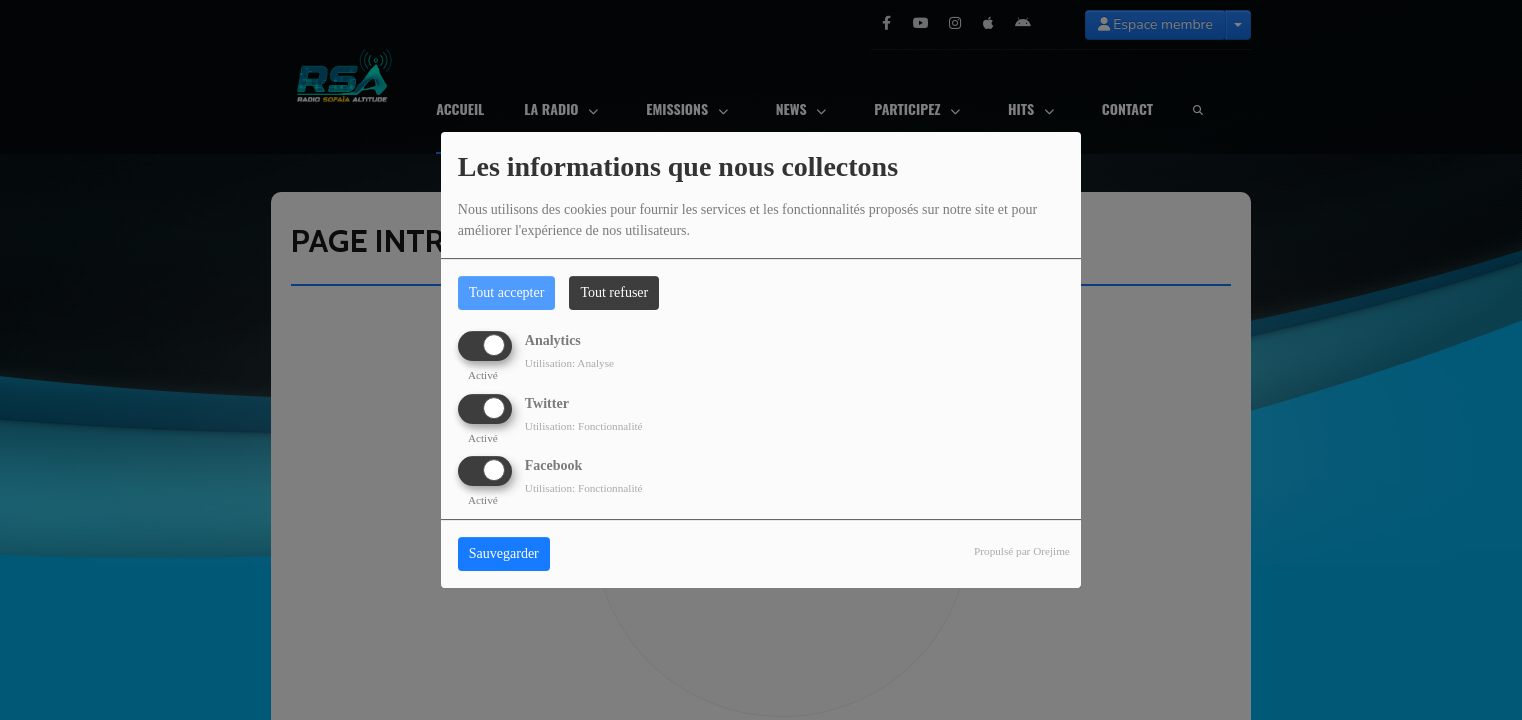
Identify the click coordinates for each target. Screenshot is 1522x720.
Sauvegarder (504, 553)
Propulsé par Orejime (1022, 551)
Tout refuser (614, 292)
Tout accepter (507, 292)
